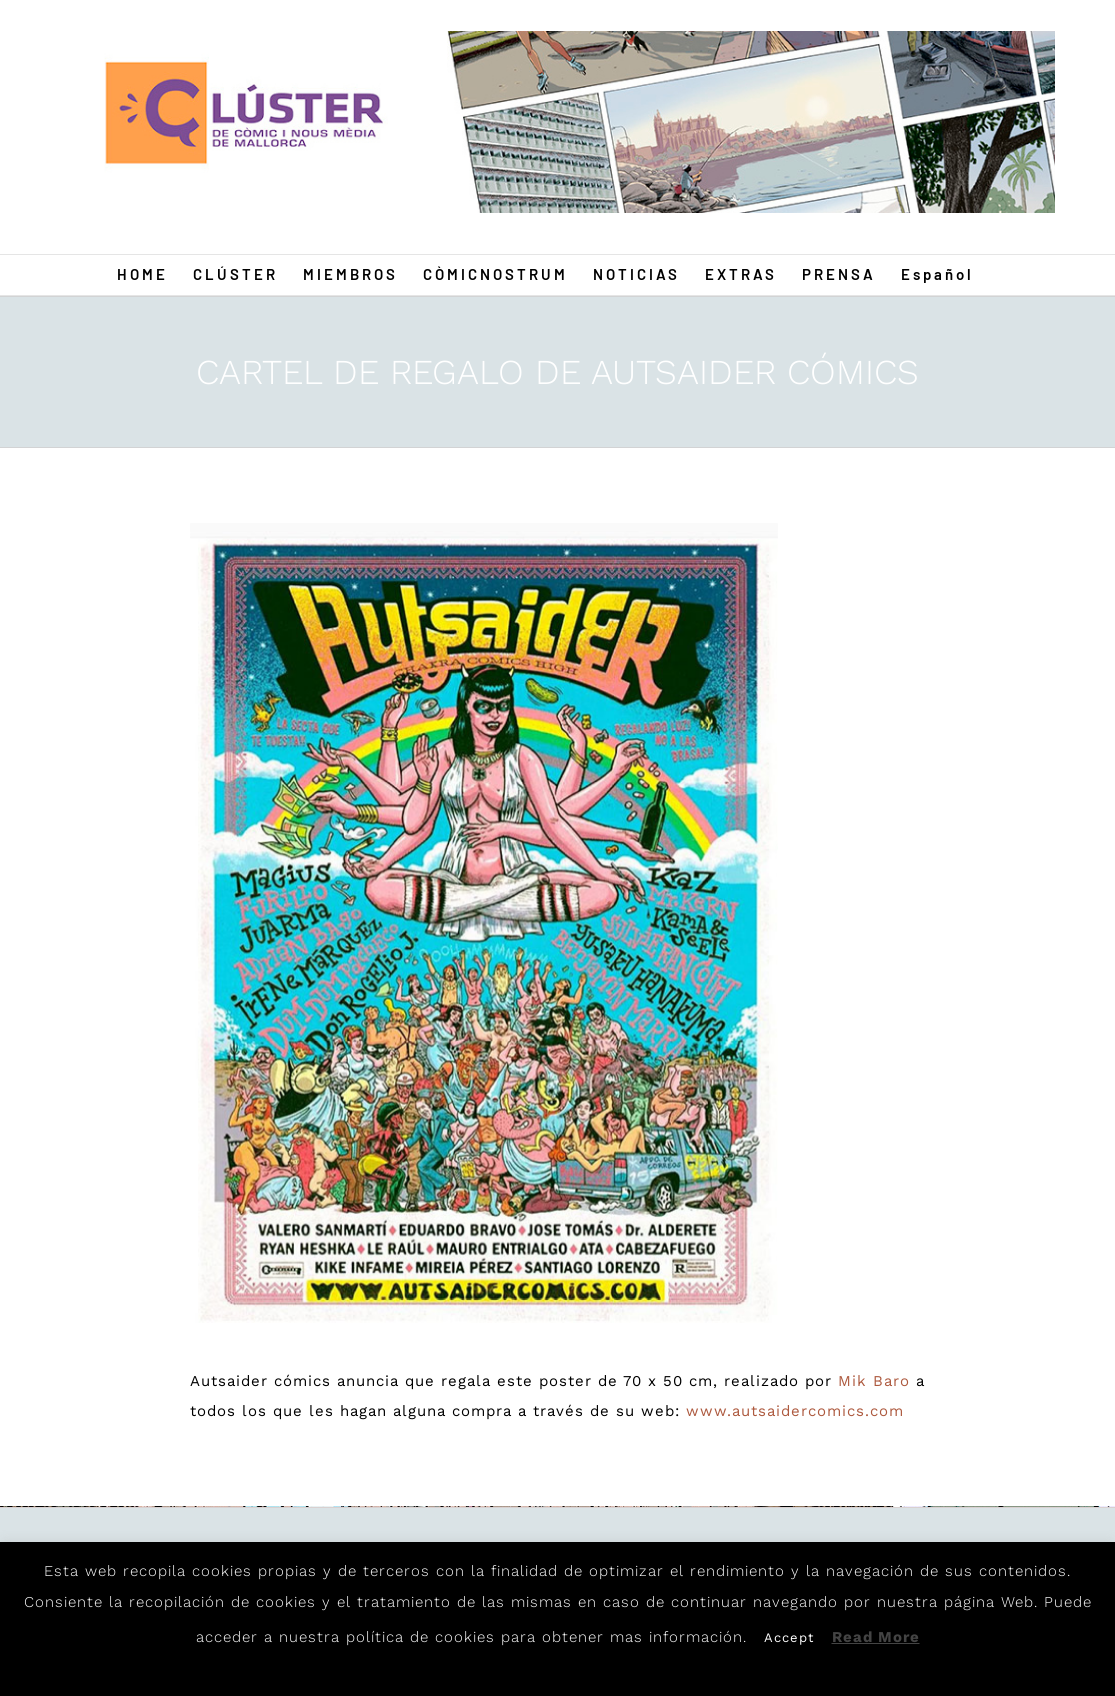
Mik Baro (874, 1381)
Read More (876, 1637)
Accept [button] (789, 1637)
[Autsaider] (484, 929)
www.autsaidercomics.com (795, 1411)
